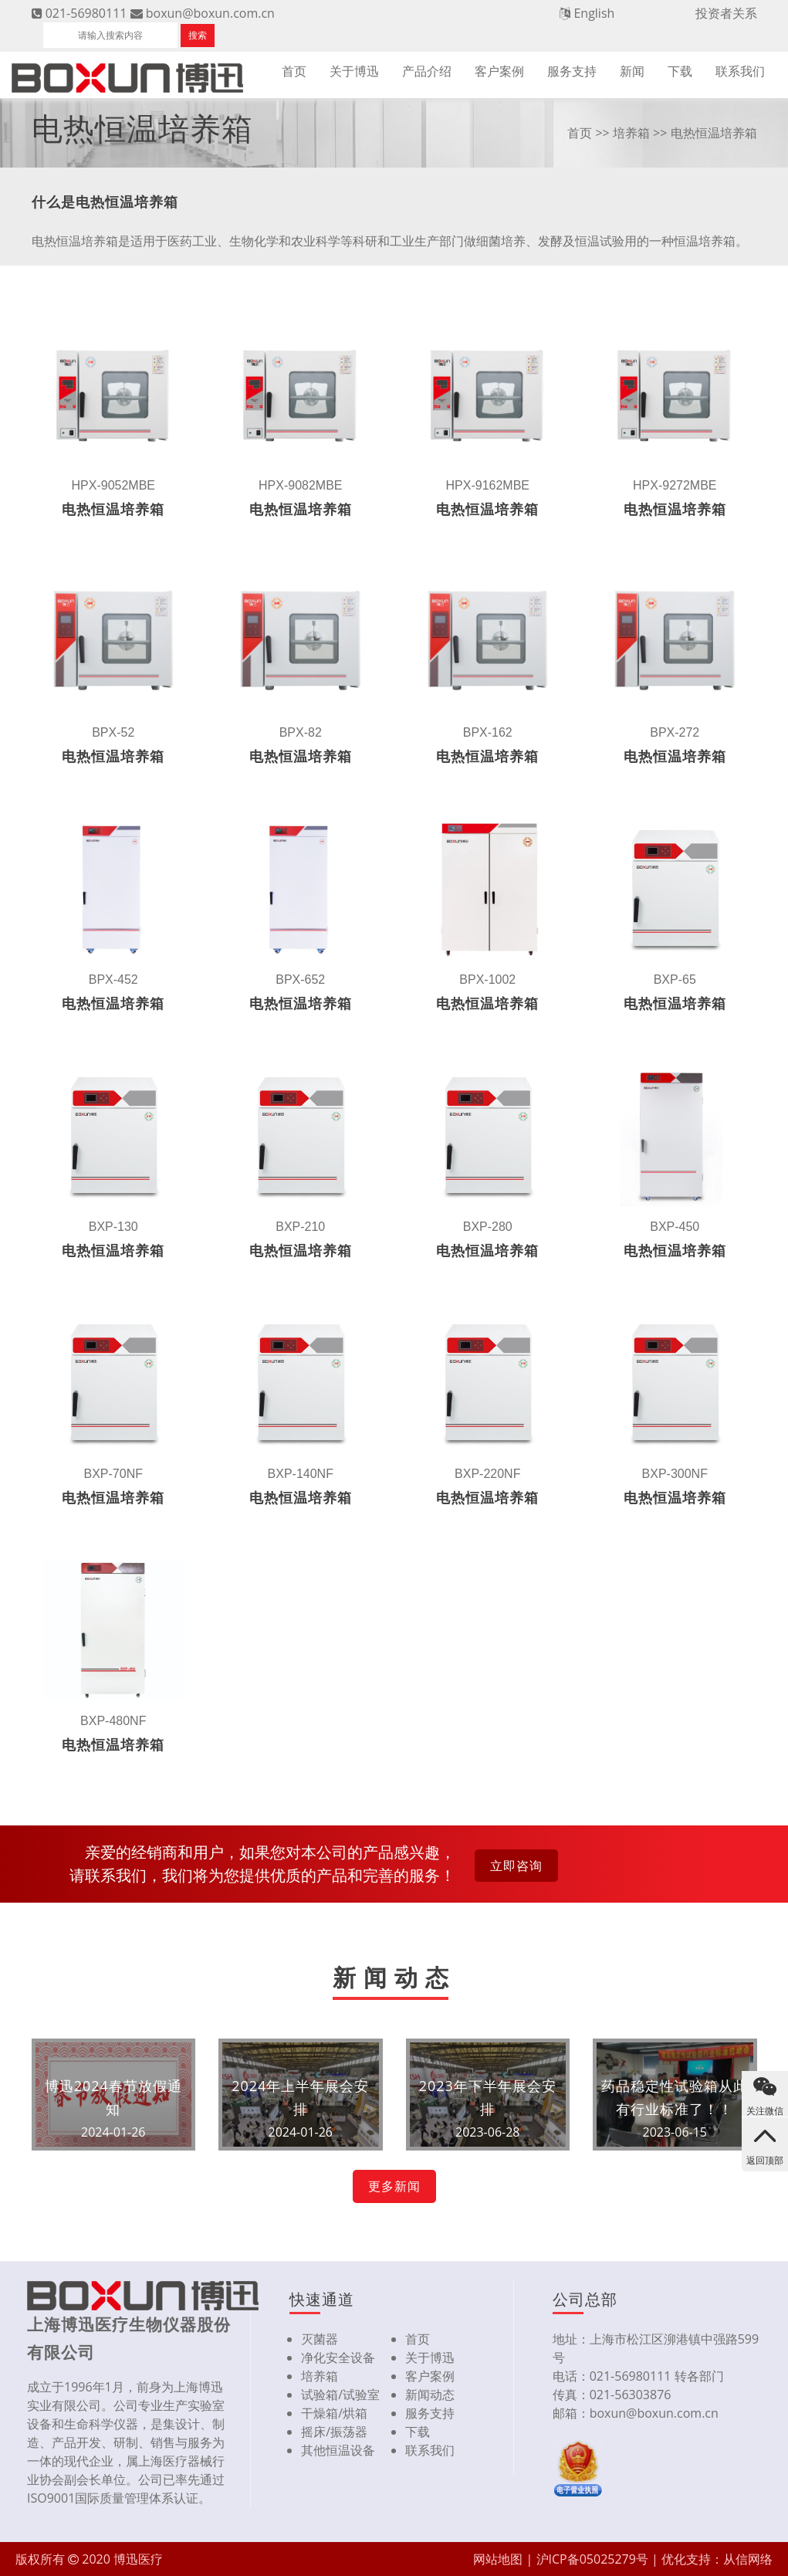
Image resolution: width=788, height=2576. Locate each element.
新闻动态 (430, 2394)
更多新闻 (394, 2186)
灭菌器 (319, 2338)
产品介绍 (426, 71)
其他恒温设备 (338, 2450)
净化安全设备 (338, 2357)
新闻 (632, 71)
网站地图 (498, 2559)
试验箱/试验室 (340, 2394)
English (593, 13)
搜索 (197, 35)
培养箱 (631, 132)
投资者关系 (726, 13)
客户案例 (499, 71)
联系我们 (740, 71)
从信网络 (748, 2559)
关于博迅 (354, 71)
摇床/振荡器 (334, 2431)
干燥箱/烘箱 (334, 2413)
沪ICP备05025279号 (592, 2559)
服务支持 (572, 71)
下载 (680, 71)
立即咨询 (516, 1865)
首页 (294, 71)
